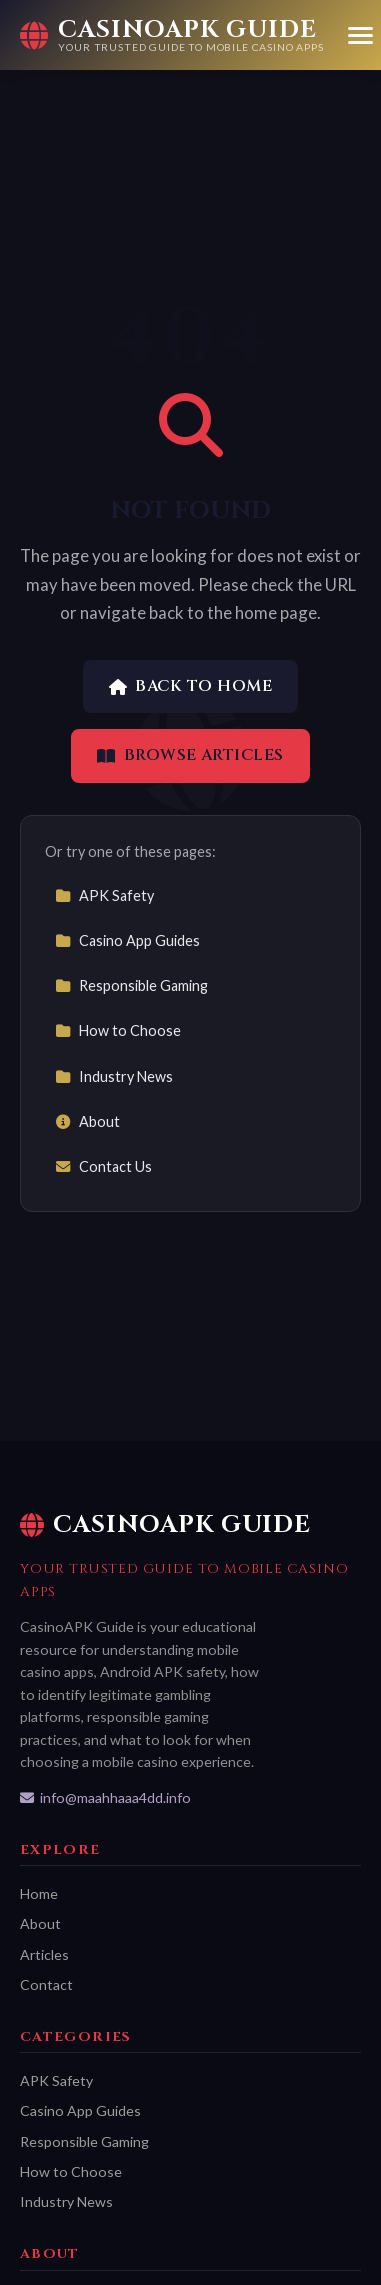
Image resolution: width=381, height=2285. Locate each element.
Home (39, 1893)
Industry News (114, 1076)
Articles (44, 1954)
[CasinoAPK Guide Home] (172, 35)
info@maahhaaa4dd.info (105, 1797)
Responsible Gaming (131, 985)
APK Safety (104, 895)
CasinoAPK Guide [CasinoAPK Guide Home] (165, 1525)
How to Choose (118, 1030)
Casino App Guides (127, 940)
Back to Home (190, 686)
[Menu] (360, 35)
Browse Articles (190, 755)
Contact (46, 1984)
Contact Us (103, 1166)
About (87, 1121)
